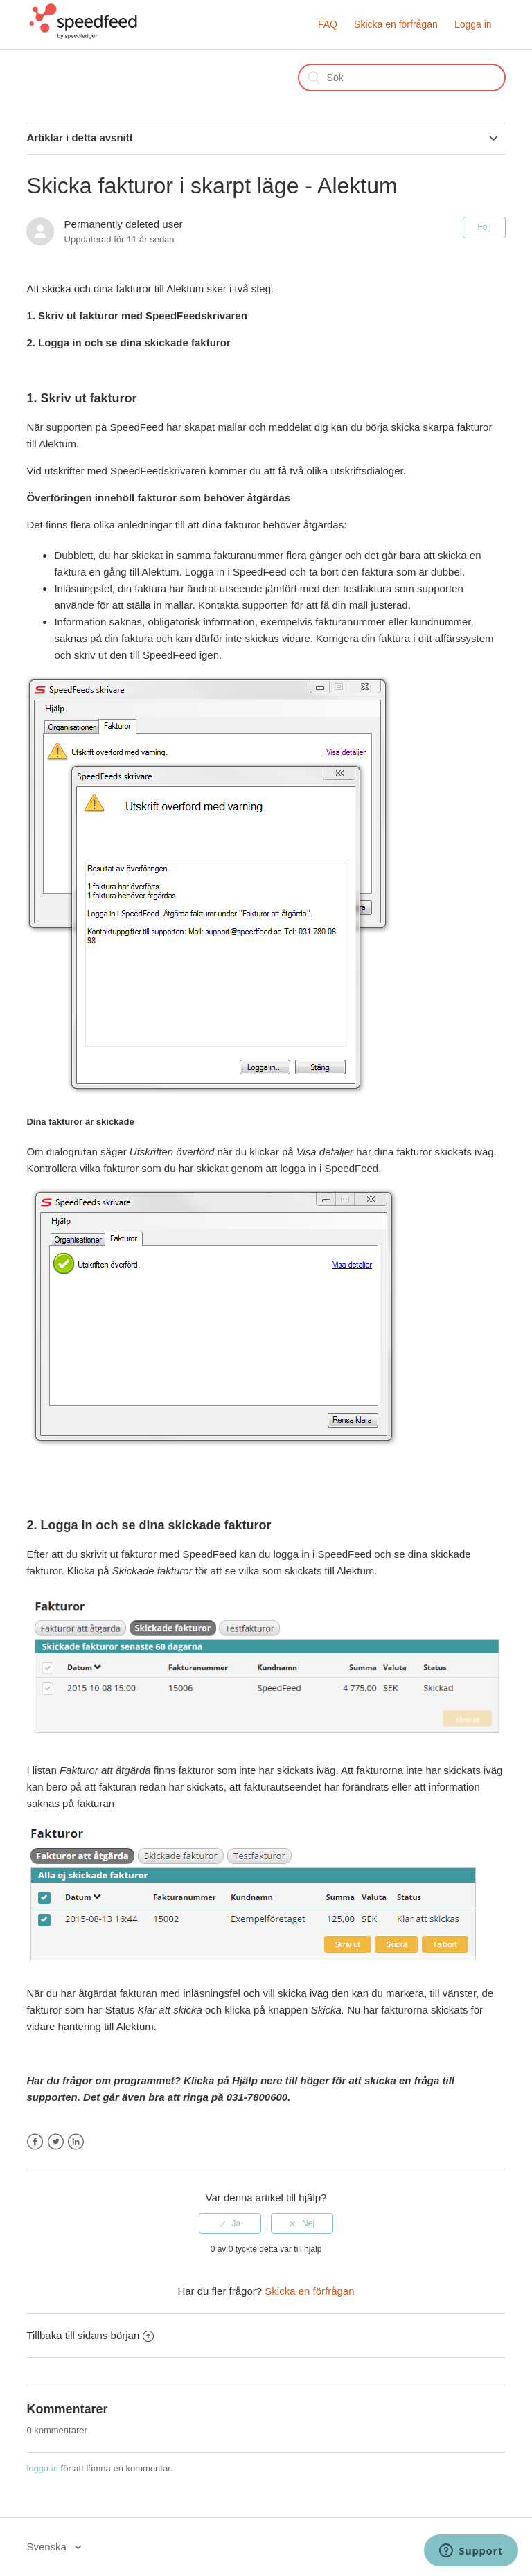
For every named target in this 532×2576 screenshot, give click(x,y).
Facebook (35, 2142)
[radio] (230, 2223)
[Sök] (402, 77)
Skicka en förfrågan (396, 24)
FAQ (327, 24)
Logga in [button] (473, 24)
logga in (42, 2468)
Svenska (47, 2546)
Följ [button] (483, 227)
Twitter (55, 2142)
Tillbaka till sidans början (90, 2335)
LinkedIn (76, 2142)
